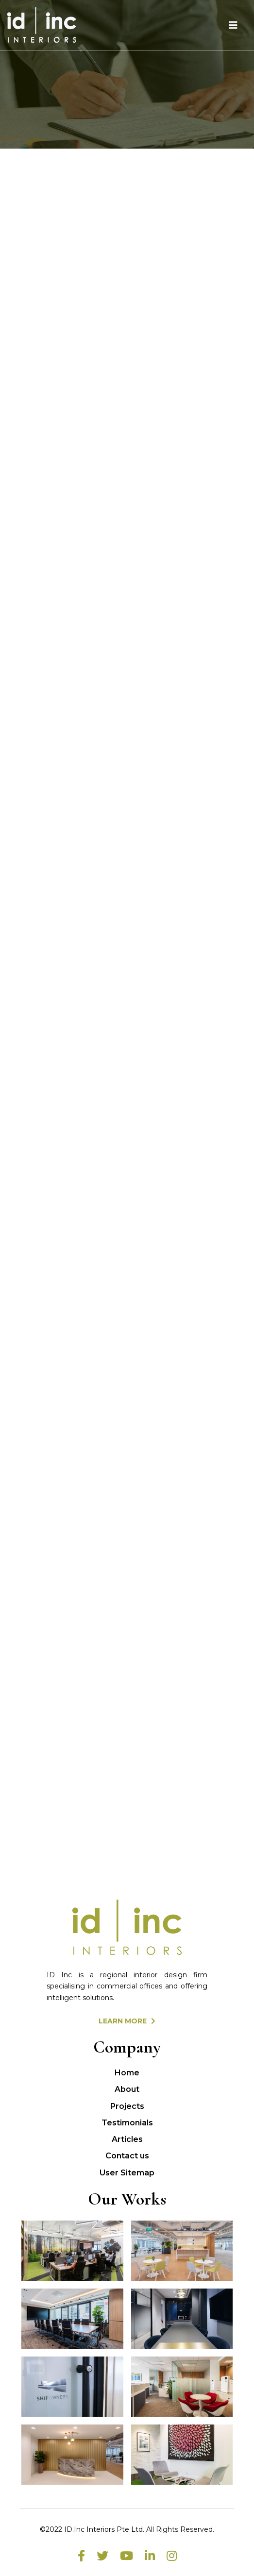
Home (127, 2072)
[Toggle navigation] (233, 25)
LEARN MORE (127, 2021)
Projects (127, 2106)
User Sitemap (127, 2172)
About (127, 2089)
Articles (127, 2139)
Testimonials (127, 2122)
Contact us (127, 2155)
